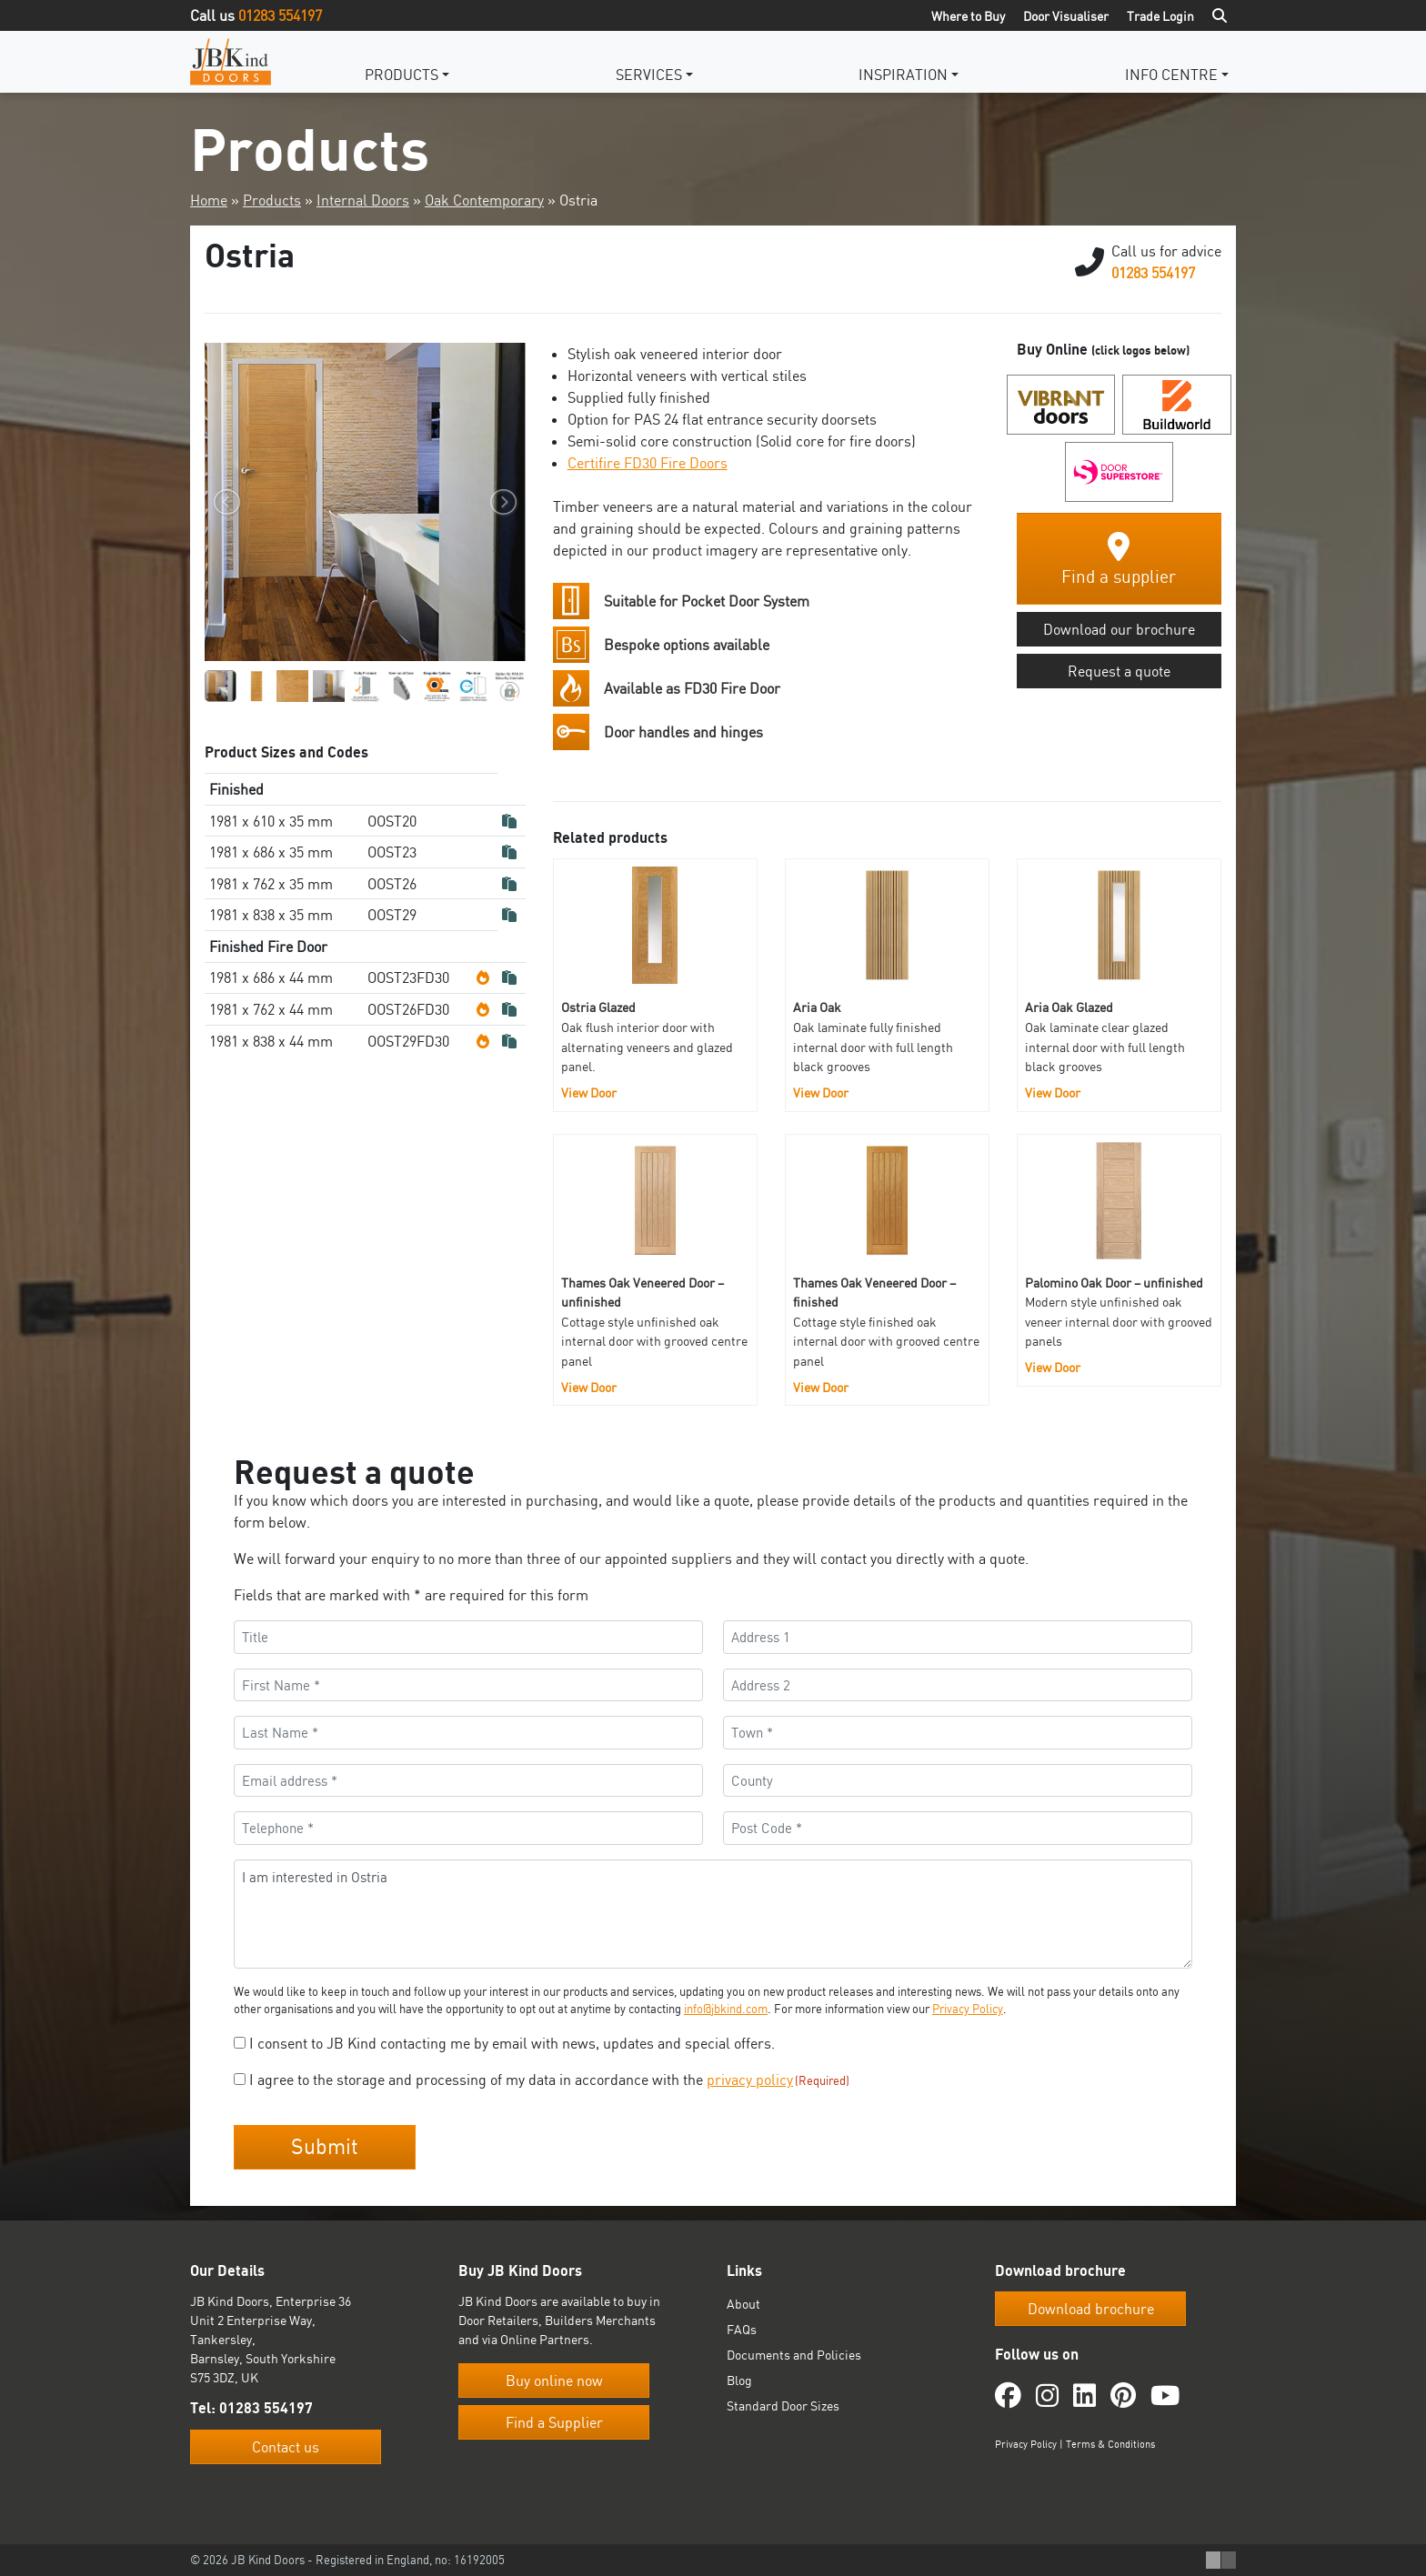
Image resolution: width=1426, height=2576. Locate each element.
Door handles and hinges (683, 732)
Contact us (285, 2447)
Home (208, 200)
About (743, 2303)
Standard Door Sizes (783, 2405)
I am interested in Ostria (713, 1914)
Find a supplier (1118, 559)
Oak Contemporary (484, 200)
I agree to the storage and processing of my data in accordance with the (549, 2079)
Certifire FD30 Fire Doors (647, 463)
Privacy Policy (967, 2008)
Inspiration (903, 74)
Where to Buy (968, 16)
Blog (739, 2380)
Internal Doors (362, 200)
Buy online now (554, 2380)
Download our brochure (1119, 629)
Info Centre (1171, 74)
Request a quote (1119, 671)
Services (649, 74)
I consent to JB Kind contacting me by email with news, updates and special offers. (512, 2043)
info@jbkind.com (726, 2008)
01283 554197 (280, 15)
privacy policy (750, 2079)
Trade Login (1160, 16)
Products (401, 74)
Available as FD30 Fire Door (692, 688)
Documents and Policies (794, 2354)
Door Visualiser (1066, 16)
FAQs (742, 2329)
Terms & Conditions (1110, 2444)
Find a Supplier (554, 2422)
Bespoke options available (686, 645)
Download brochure (1091, 2309)
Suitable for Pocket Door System (706, 601)
